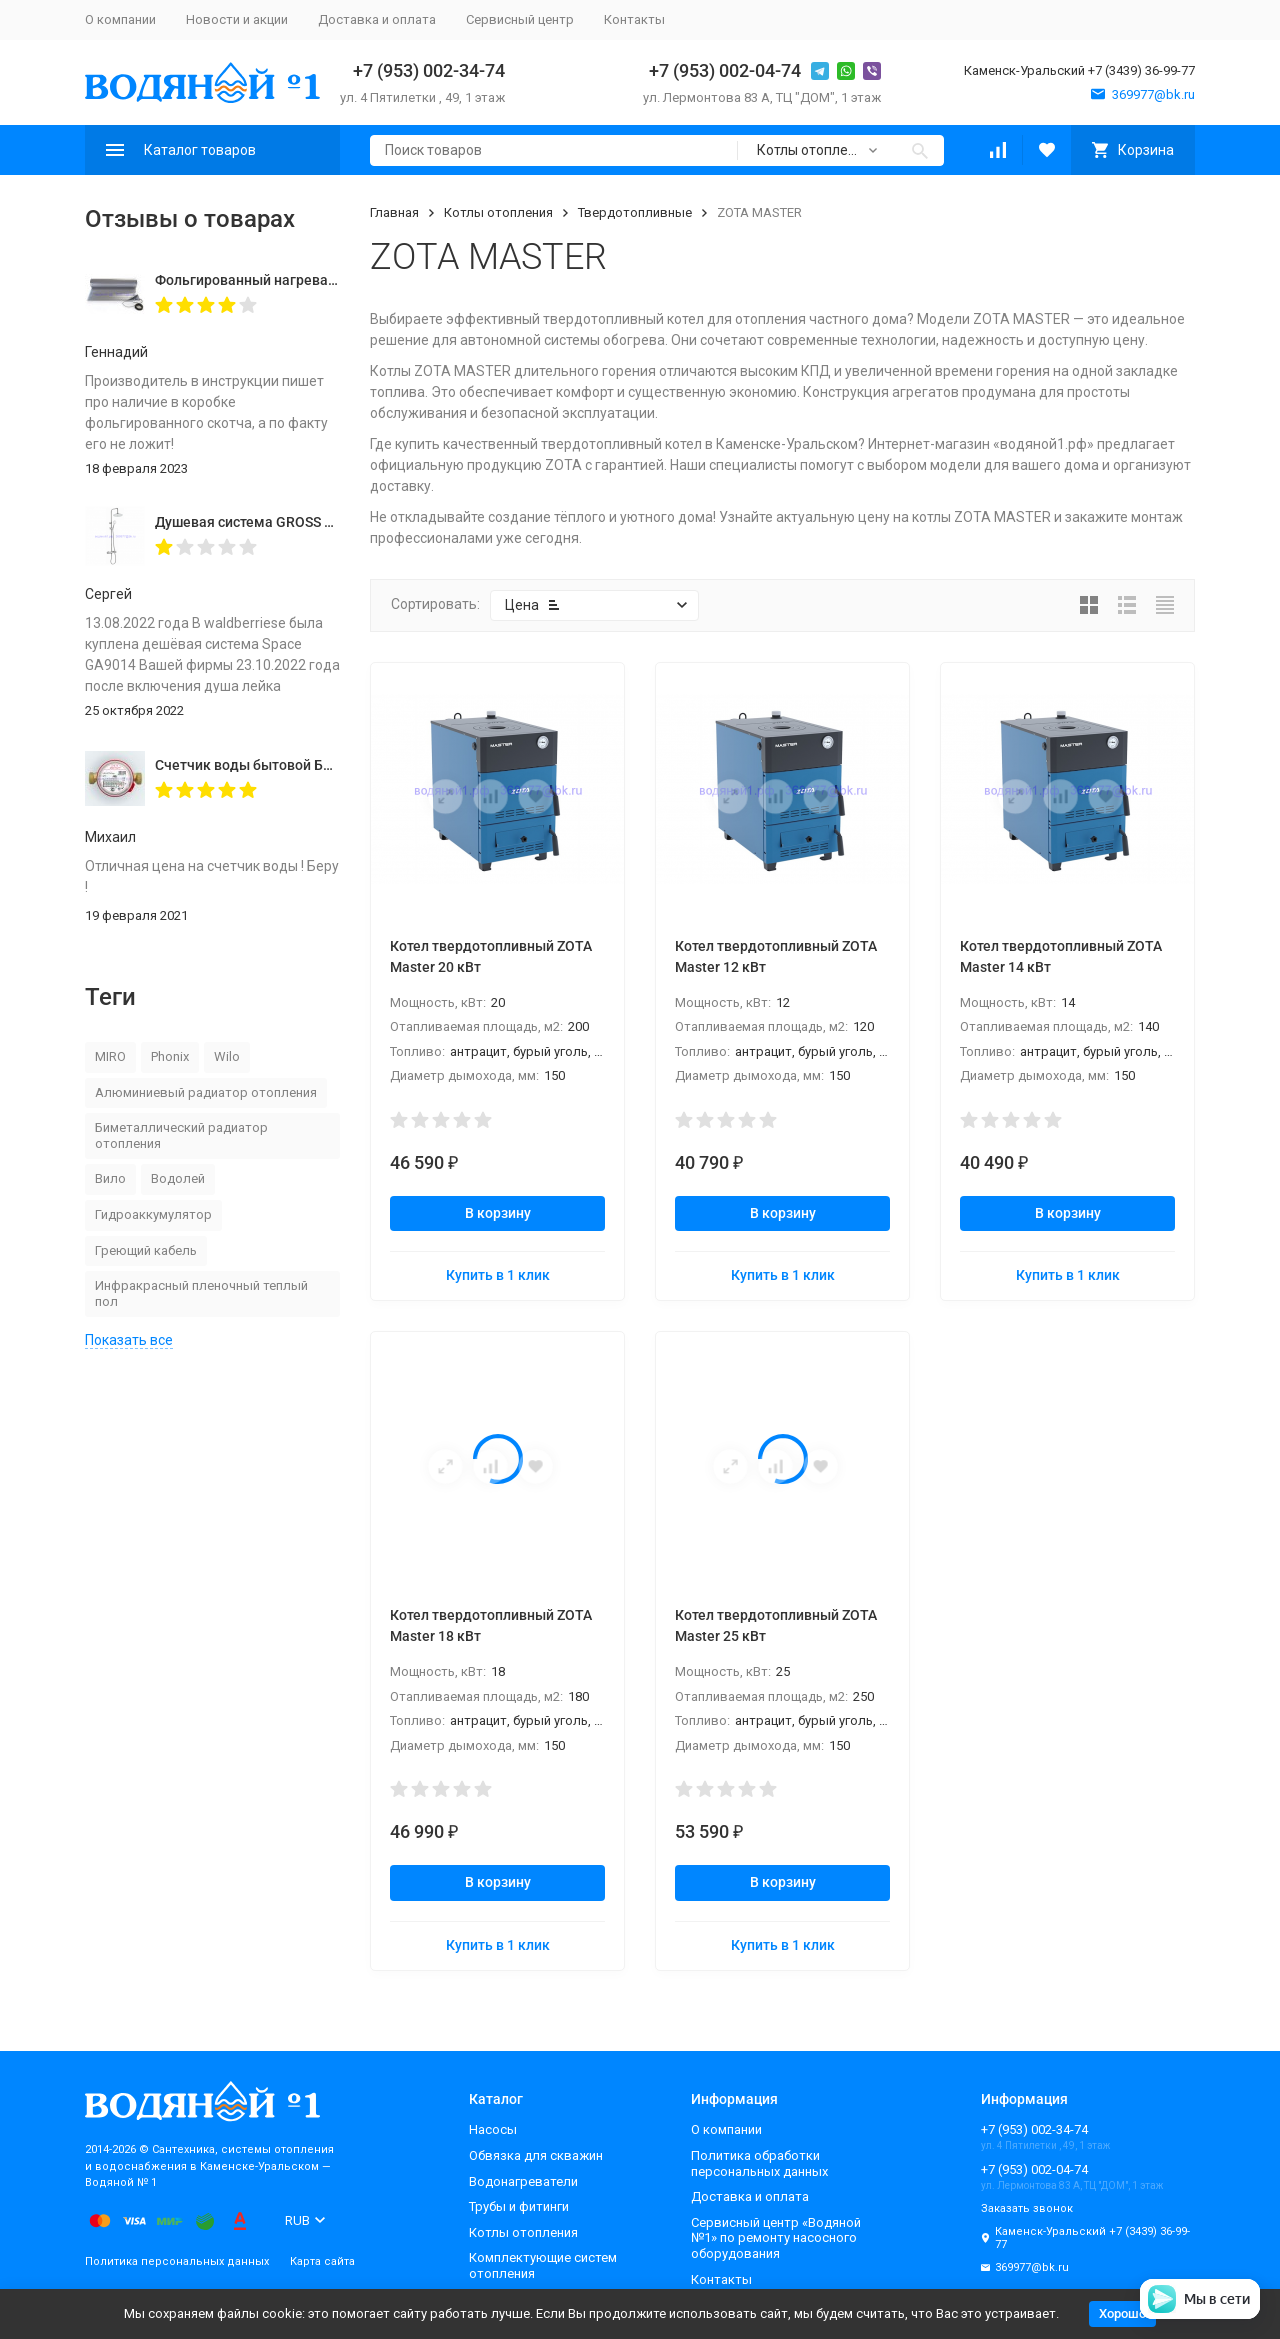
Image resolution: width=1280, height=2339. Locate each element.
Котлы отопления (498, 212)
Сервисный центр (520, 19)
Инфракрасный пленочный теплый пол (201, 1293)
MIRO (110, 1056)
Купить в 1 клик (498, 1275)
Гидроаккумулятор (153, 1214)
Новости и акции (237, 19)
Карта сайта (322, 2261)
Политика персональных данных (177, 2261)
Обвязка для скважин (536, 2155)
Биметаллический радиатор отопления (181, 1135)
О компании (120, 19)
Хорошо (1122, 2313)
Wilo (227, 1056)
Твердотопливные (635, 212)
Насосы (493, 2129)
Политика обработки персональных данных (759, 2163)
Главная (394, 212)
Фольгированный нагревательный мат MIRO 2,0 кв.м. (333, 280)
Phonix (170, 1056)
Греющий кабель (146, 1250)
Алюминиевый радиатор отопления (206, 1092)
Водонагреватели (523, 2181)
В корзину (498, 1213)
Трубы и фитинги (519, 2206)
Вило (110, 1178)
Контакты (634, 19)
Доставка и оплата (377, 19)
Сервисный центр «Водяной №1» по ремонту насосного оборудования (776, 2238)
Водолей (178, 1178)
